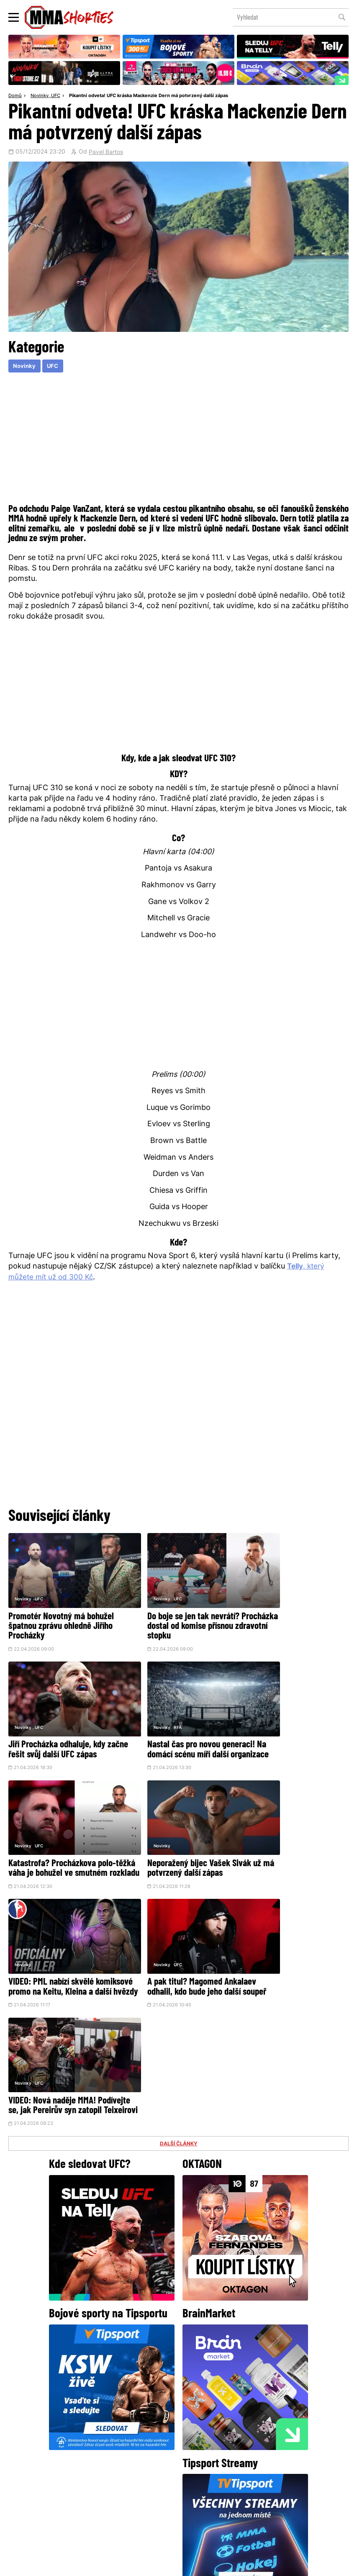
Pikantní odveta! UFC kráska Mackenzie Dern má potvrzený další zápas (148, 96)
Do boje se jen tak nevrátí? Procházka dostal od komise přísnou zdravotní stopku (172, 1614)
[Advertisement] (178, 437)
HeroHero (149, 2503)
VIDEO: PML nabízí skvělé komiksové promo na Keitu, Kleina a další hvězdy (55, 1844)
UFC (55, 96)
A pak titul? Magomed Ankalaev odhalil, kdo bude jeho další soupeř (178, 1844)
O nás (115, 2503)
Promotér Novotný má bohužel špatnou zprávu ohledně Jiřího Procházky (61, 1614)
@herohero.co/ (97, 2413)
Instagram (211, 2442)
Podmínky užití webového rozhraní (86, 2565)
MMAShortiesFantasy (212, 2503)
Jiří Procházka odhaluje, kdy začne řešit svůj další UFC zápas (287, 1614)
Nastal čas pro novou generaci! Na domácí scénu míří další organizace (62, 1729)
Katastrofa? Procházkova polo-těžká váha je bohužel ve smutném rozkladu (177, 1729)
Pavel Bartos (106, 153)
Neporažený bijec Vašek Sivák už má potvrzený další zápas (291, 1724)
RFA (39, 1701)
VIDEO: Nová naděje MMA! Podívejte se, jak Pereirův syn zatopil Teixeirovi (290, 1844)
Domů (15, 96)
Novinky (40, 96)
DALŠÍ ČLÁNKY (179, 1887)
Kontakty (243, 2486)
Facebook (150, 2442)
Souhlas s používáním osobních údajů (218, 2565)
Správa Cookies (151, 2565)
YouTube (270, 2442)
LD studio (300, 2565)
